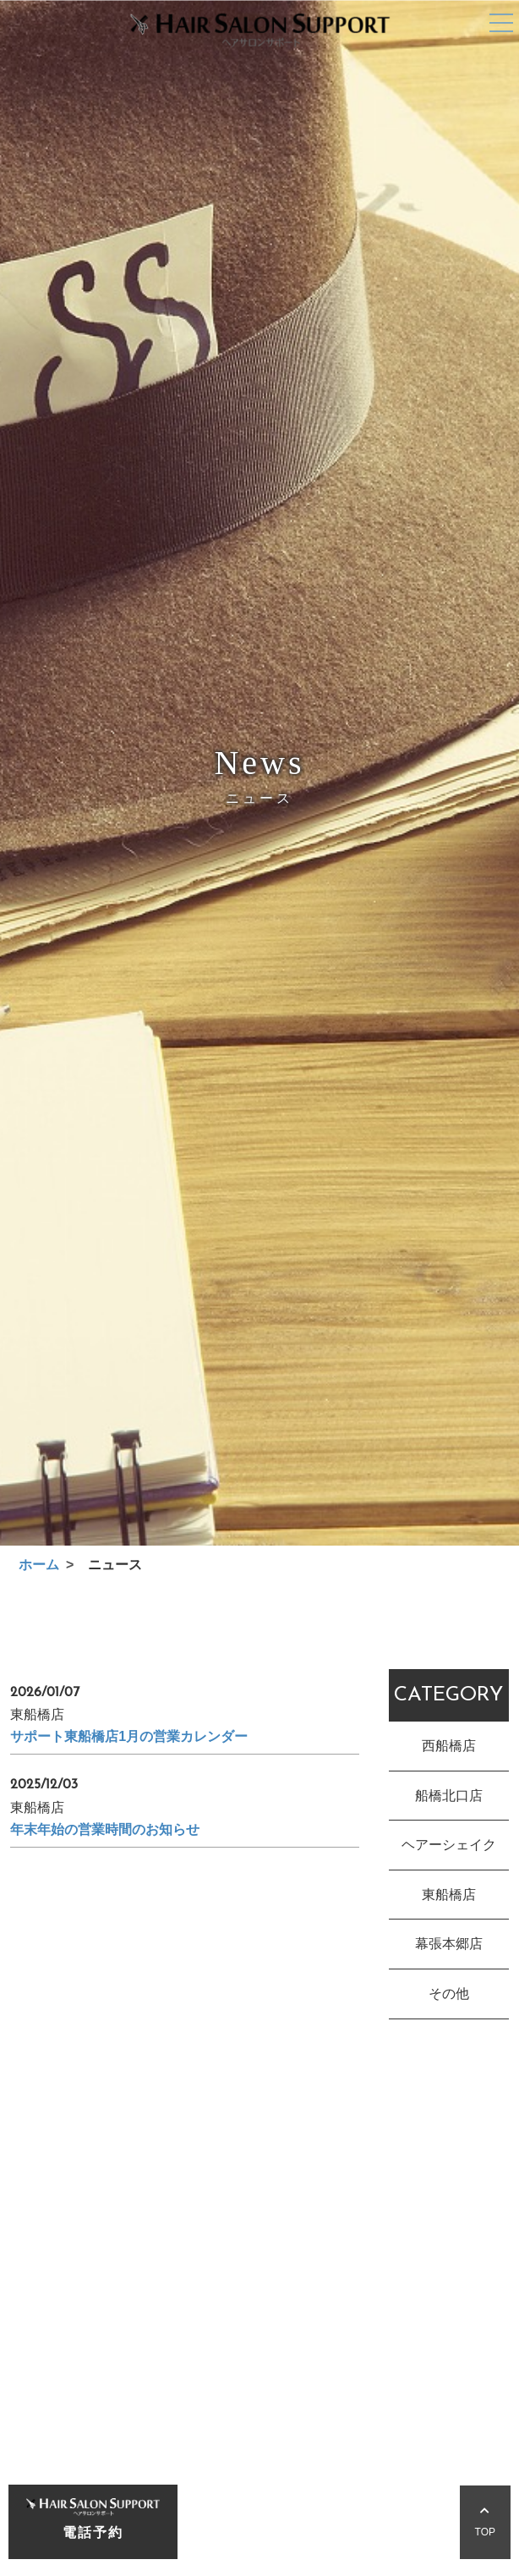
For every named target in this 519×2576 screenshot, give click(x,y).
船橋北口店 (449, 1797)
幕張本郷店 (449, 1946)
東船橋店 (449, 1896)
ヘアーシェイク (449, 1847)
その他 (449, 1995)
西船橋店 (449, 1747)
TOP (485, 2522)
